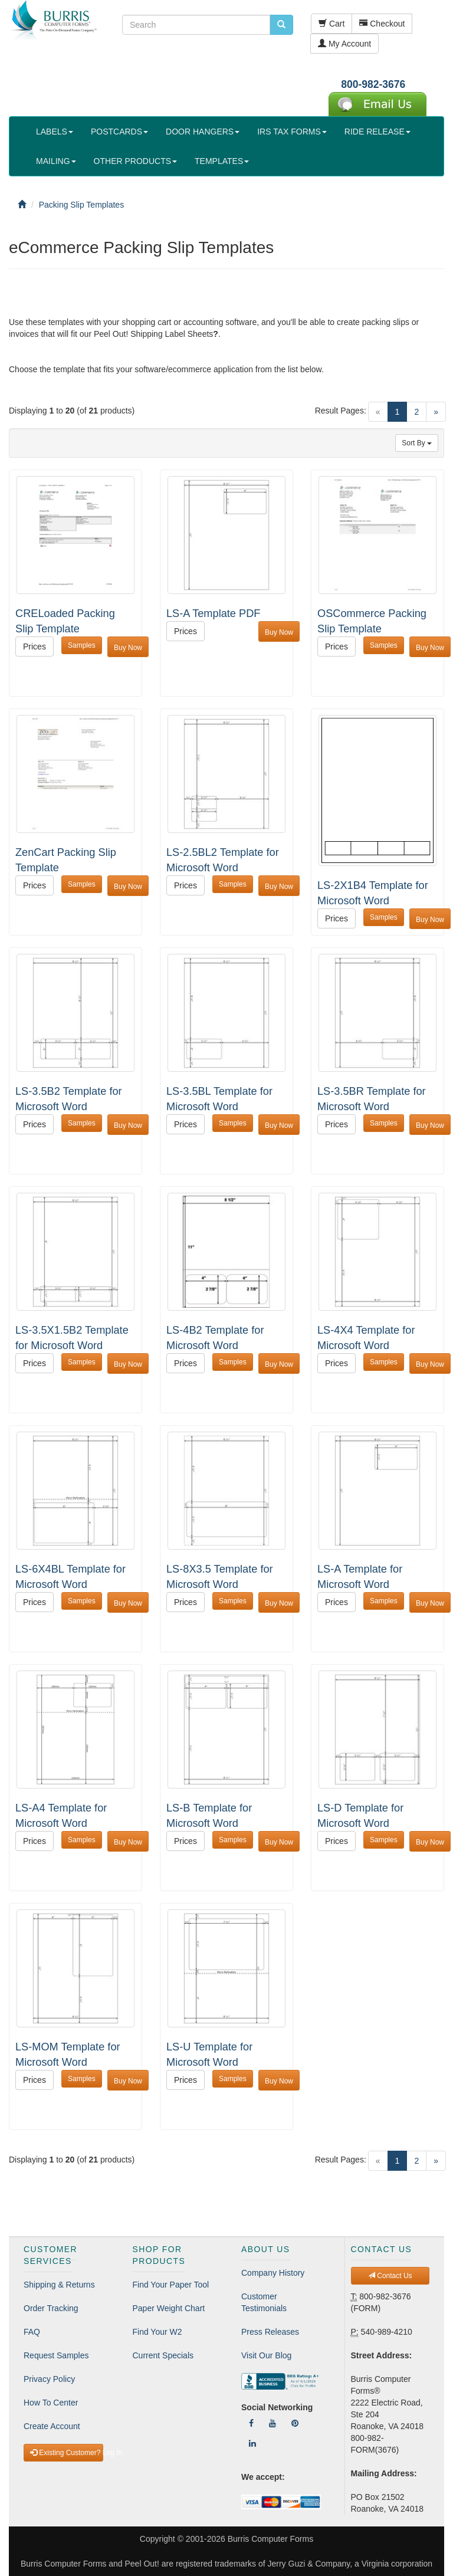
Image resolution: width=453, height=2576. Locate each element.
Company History (272, 2273)
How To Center (51, 2402)
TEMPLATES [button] (222, 161)
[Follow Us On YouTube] (272, 2423)
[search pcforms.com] (281, 25)
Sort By (417, 443)
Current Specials (163, 2355)
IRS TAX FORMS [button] (292, 131)
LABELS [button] (54, 131)
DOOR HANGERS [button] (202, 131)
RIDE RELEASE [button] (377, 131)
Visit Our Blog (266, 2355)
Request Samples (56, 2355)
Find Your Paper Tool (171, 2284)
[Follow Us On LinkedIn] (252, 2443)
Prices (34, 646)
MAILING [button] (56, 161)
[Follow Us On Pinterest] (295, 2423)
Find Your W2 (157, 2332)
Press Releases (270, 2332)
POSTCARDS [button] (119, 131)
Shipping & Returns (59, 2284)
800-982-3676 (373, 84)
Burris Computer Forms (270, 2539)
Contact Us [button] (390, 2276)
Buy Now (128, 648)
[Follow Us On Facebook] (251, 2423)
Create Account (52, 2426)
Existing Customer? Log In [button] (66, 2453)
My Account (344, 43)
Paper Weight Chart (169, 2308)
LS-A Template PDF (213, 613)
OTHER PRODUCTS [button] (135, 161)
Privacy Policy (49, 2379)
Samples (82, 645)
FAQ (32, 2332)
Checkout (382, 23)
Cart (331, 23)
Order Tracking (51, 2308)
